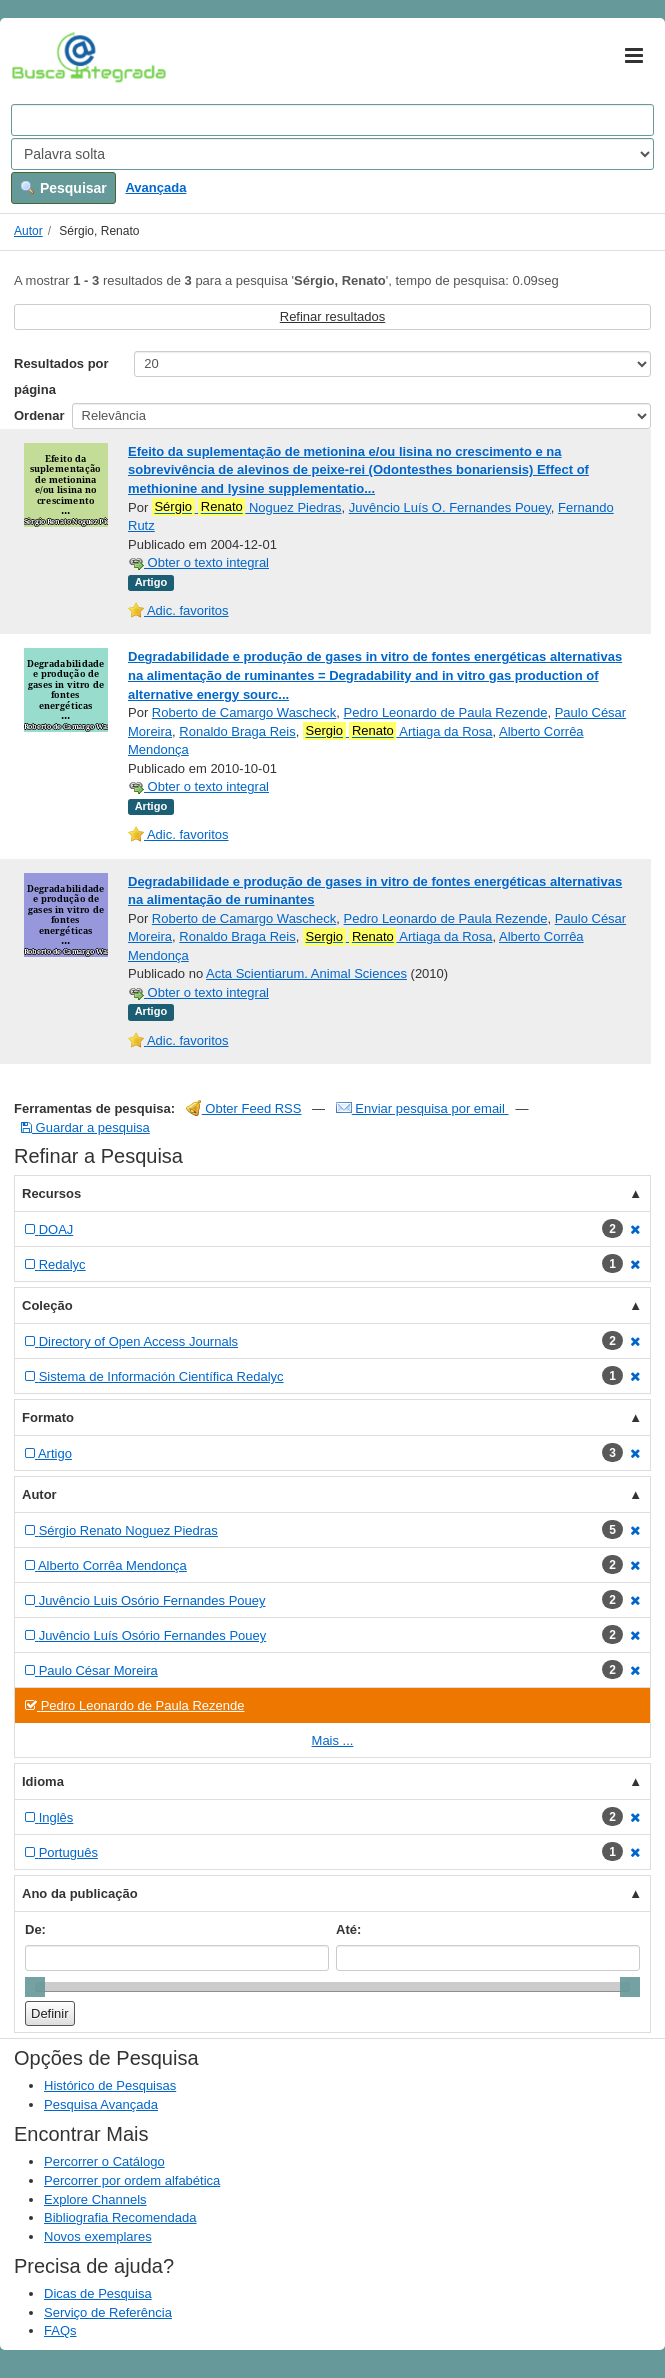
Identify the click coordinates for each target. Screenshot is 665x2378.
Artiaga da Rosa (398, 731)
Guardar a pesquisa (85, 1127)
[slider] (35, 1987)
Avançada (155, 187)
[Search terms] (332, 120)
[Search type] (332, 154)
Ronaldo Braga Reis (237, 731)
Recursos (51, 1193)
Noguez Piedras (247, 507)
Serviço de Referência (108, 2312)
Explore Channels (95, 2199)
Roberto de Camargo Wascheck (244, 712)
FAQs (60, 2330)
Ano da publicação (80, 1893)
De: (35, 1929)
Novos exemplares (98, 2236)
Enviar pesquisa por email (422, 1108)
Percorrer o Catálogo (104, 2161)
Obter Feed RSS (244, 1108)
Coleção (47, 1305)
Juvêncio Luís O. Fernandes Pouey (450, 507)
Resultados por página (61, 376)
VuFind (42, 57)
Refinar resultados (333, 316)
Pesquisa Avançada (101, 2104)
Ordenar (39, 415)
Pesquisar (63, 188)
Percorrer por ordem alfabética (132, 2180)
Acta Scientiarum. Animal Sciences (306, 973)
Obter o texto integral (198, 562)
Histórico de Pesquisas (110, 2085)
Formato (48, 1417)
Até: (348, 1929)
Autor (28, 231)
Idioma (43, 1781)
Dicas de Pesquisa (98, 2293)
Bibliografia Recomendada (120, 2217)
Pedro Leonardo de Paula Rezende (446, 712)
